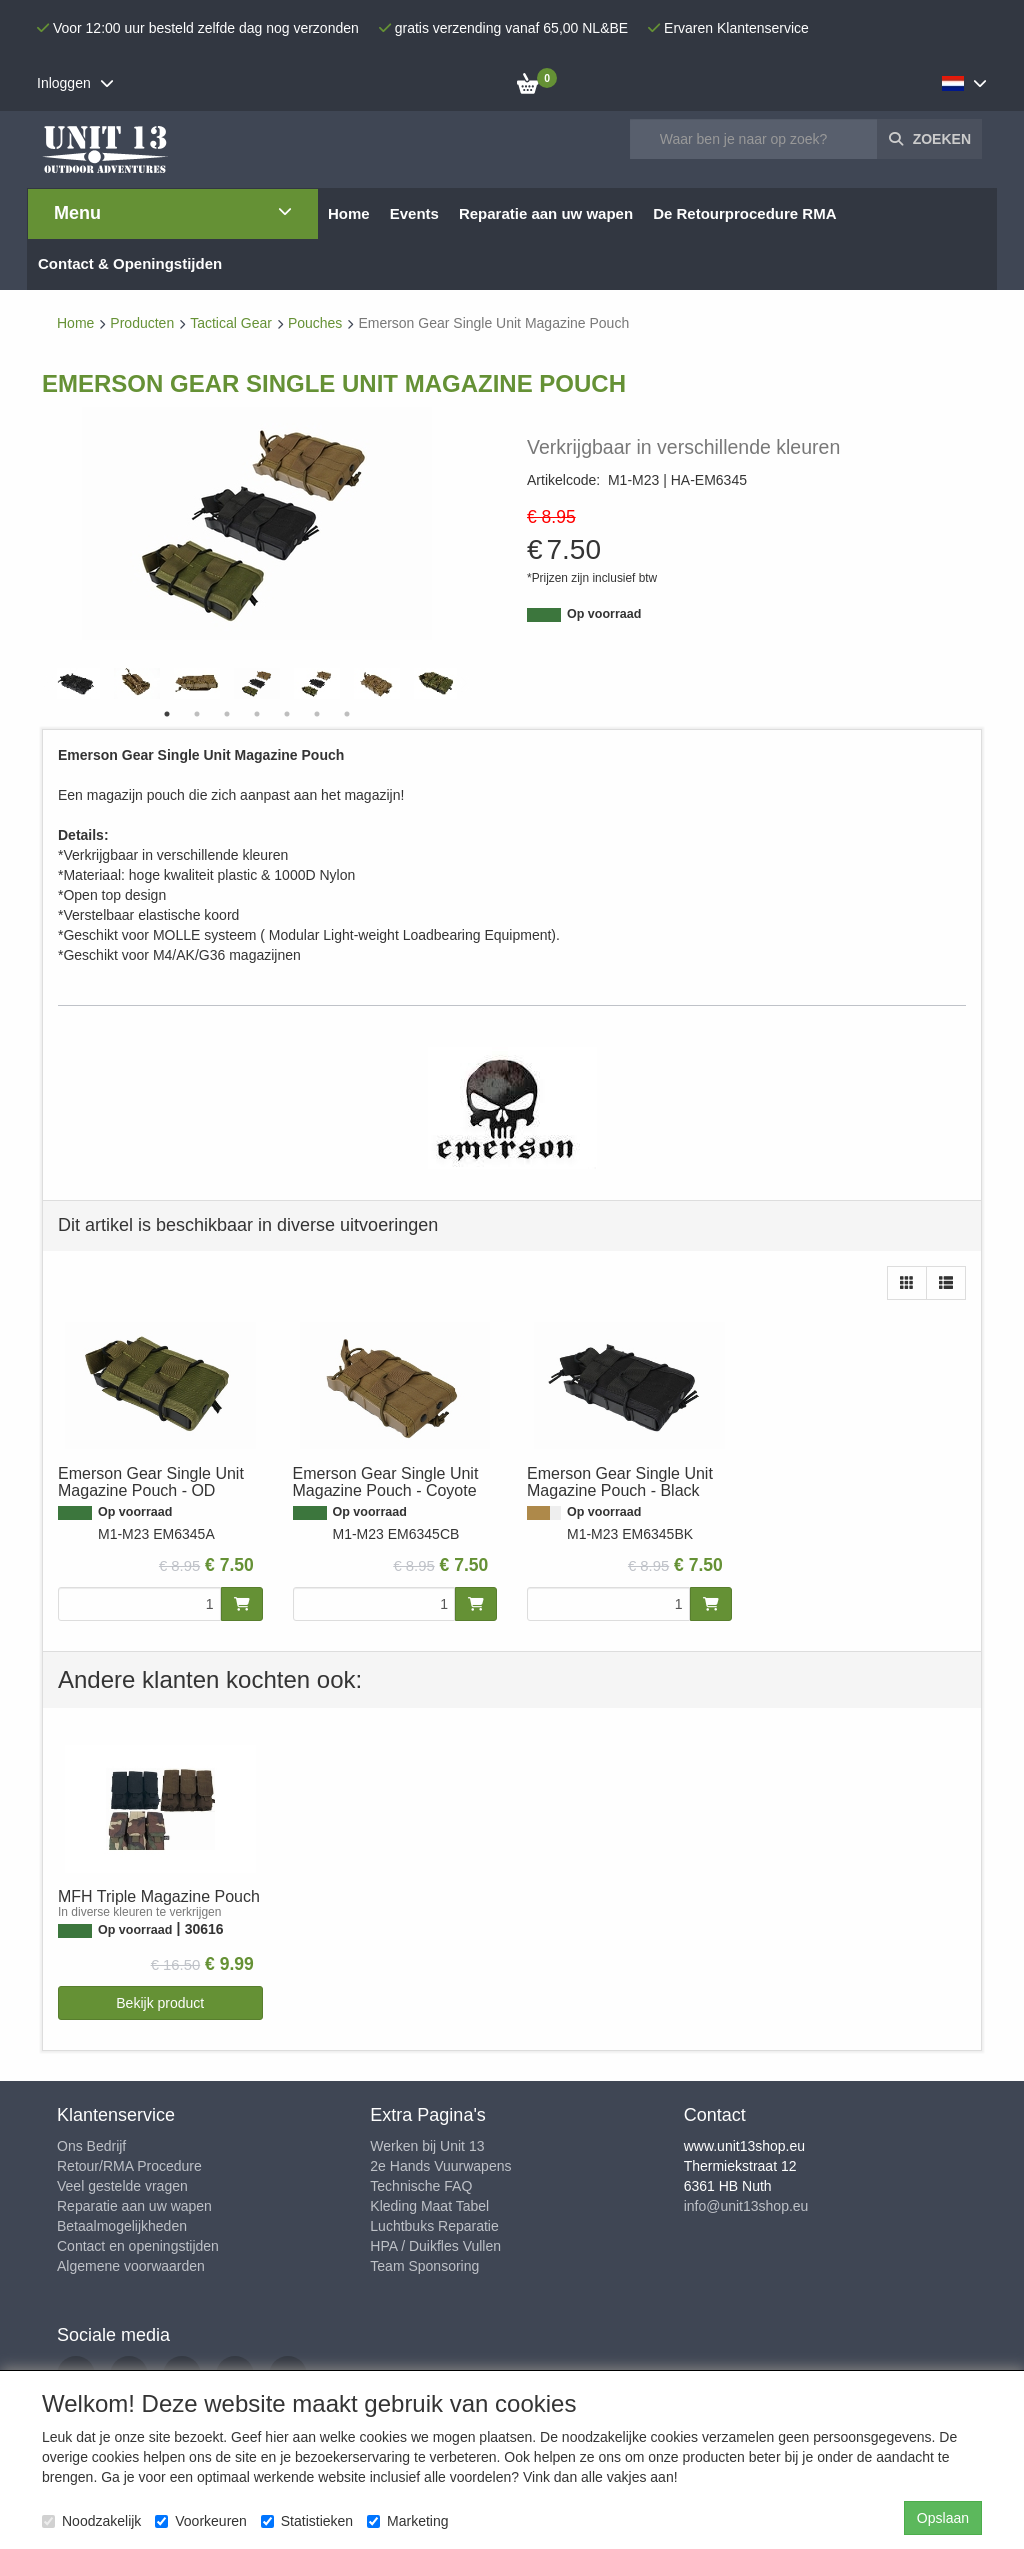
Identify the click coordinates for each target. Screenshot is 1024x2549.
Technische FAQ (421, 2186)
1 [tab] (167, 714)
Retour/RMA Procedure (129, 2166)
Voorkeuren (201, 2521)
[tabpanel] (257, 683)
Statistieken (307, 2521)
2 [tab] (197, 714)
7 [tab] (347, 714)
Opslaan (943, 2518)
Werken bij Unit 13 (427, 2146)
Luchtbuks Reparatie (434, 2226)
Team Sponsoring (424, 2266)
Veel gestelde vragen (122, 2186)
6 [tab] (317, 714)
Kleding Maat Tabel (429, 2206)
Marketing (407, 2521)
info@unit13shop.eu (746, 2206)
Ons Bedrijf (91, 2146)
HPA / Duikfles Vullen (435, 2246)
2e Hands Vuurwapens (440, 2166)
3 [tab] (227, 714)
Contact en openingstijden (138, 2246)
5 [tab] (287, 714)
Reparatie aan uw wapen (134, 2206)
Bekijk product (160, 2003)
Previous (52, 684)
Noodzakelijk (91, 2521)
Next (462, 684)
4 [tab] (257, 714)
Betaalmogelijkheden (122, 2226)
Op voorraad (604, 614)
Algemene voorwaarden (131, 2266)
